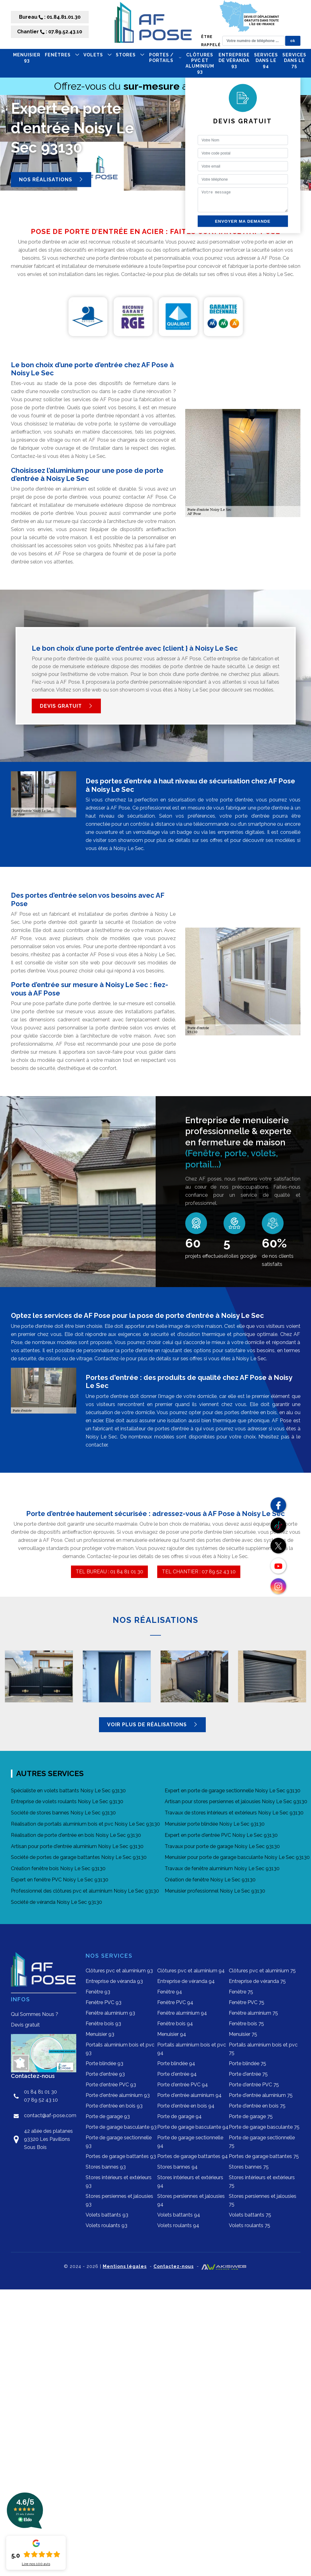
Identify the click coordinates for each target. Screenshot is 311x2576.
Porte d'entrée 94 (177, 2074)
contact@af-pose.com (50, 2115)
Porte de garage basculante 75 (264, 2127)
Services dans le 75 (294, 60)
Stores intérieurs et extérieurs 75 (262, 2181)
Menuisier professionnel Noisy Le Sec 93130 (215, 1891)
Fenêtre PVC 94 (175, 2002)
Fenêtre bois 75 (246, 2024)
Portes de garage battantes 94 (192, 2156)
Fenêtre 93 (98, 1992)
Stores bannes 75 (249, 2167)
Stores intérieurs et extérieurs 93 (119, 2181)
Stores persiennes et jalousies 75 (262, 2200)
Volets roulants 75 (249, 2225)
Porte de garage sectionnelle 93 (119, 2142)
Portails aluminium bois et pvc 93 (120, 2049)
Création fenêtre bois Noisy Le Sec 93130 (58, 1868)
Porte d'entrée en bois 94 (185, 2106)
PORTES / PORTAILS (165, 57)
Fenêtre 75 (241, 1992)
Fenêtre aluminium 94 (182, 2013)
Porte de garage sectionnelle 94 (190, 2142)
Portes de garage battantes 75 (264, 2156)
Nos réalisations (51, 179)
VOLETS (97, 54)
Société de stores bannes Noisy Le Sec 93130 (63, 1813)
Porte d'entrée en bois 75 (257, 2106)
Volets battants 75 (250, 2215)
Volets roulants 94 (178, 2225)
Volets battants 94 (178, 2215)
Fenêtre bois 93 (103, 2024)
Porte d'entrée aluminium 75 (261, 2095)
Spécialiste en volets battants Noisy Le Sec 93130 (68, 1791)
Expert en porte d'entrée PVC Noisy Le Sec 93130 (221, 1835)
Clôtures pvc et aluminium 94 (191, 1971)
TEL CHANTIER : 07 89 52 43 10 (199, 1572)
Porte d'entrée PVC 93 (111, 2085)
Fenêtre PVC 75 (246, 2002)
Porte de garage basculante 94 (193, 2127)
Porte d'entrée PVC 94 (182, 2085)
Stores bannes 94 (177, 2167)
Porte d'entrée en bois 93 (114, 2106)
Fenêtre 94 (169, 1992)
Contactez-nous (173, 2266)
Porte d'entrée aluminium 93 (118, 2095)
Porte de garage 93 (108, 2116)
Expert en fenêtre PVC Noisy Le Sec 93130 (59, 1880)
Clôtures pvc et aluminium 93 (200, 63)
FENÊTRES (62, 54)
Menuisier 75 (243, 2034)
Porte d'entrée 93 (105, 2074)
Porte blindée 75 (247, 2063)
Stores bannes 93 (106, 2167)
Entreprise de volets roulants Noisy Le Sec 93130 (67, 1801)
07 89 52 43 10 (41, 2100)
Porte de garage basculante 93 (121, 2127)
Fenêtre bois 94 (175, 2024)
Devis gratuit (66, 706)
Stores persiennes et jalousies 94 (191, 2200)
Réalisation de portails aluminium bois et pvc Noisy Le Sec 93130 (85, 1824)
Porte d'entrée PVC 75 (254, 2085)
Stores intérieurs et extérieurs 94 (190, 2181)
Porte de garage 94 (179, 2116)
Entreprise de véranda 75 (257, 1981)
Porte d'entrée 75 (248, 2074)
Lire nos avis (36, 2564)
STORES (130, 54)
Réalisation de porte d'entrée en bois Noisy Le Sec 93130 (76, 1835)
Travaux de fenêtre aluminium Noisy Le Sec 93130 (222, 1868)
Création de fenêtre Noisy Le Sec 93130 (210, 1880)
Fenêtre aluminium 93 (110, 2013)
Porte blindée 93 (104, 2063)
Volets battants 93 (107, 2215)
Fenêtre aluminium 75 (253, 2013)
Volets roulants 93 (106, 2225)
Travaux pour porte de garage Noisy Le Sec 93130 (222, 1846)
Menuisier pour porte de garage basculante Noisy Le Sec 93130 (237, 1857)
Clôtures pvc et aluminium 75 (262, 1971)
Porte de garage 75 (251, 2116)
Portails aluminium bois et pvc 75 (263, 2049)
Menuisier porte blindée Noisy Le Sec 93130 (215, 1824)
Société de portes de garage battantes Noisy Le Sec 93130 (79, 1857)
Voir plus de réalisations (152, 1725)
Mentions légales (125, 2266)
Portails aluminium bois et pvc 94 (191, 2049)
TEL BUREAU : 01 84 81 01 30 (109, 1572)
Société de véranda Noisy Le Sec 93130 (56, 1902)
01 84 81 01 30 (40, 2092)
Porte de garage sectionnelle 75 (262, 2142)
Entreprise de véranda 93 (234, 60)
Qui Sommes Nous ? (34, 2014)
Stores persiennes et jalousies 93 (119, 2200)
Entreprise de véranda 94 (186, 1981)
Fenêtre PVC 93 (103, 2002)
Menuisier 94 (171, 2034)
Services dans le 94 (266, 60)
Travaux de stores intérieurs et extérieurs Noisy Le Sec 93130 (234, 1813)
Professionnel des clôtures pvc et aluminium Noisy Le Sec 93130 (85, 1891)
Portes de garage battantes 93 (121, 2156)
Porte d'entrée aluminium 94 (189, 2095)
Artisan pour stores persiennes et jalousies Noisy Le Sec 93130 (236, 1801)
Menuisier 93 (26, 57)
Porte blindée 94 (176, 2063)
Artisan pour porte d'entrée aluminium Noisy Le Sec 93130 (77, 1846)
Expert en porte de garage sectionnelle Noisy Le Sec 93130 (232, 1791)
